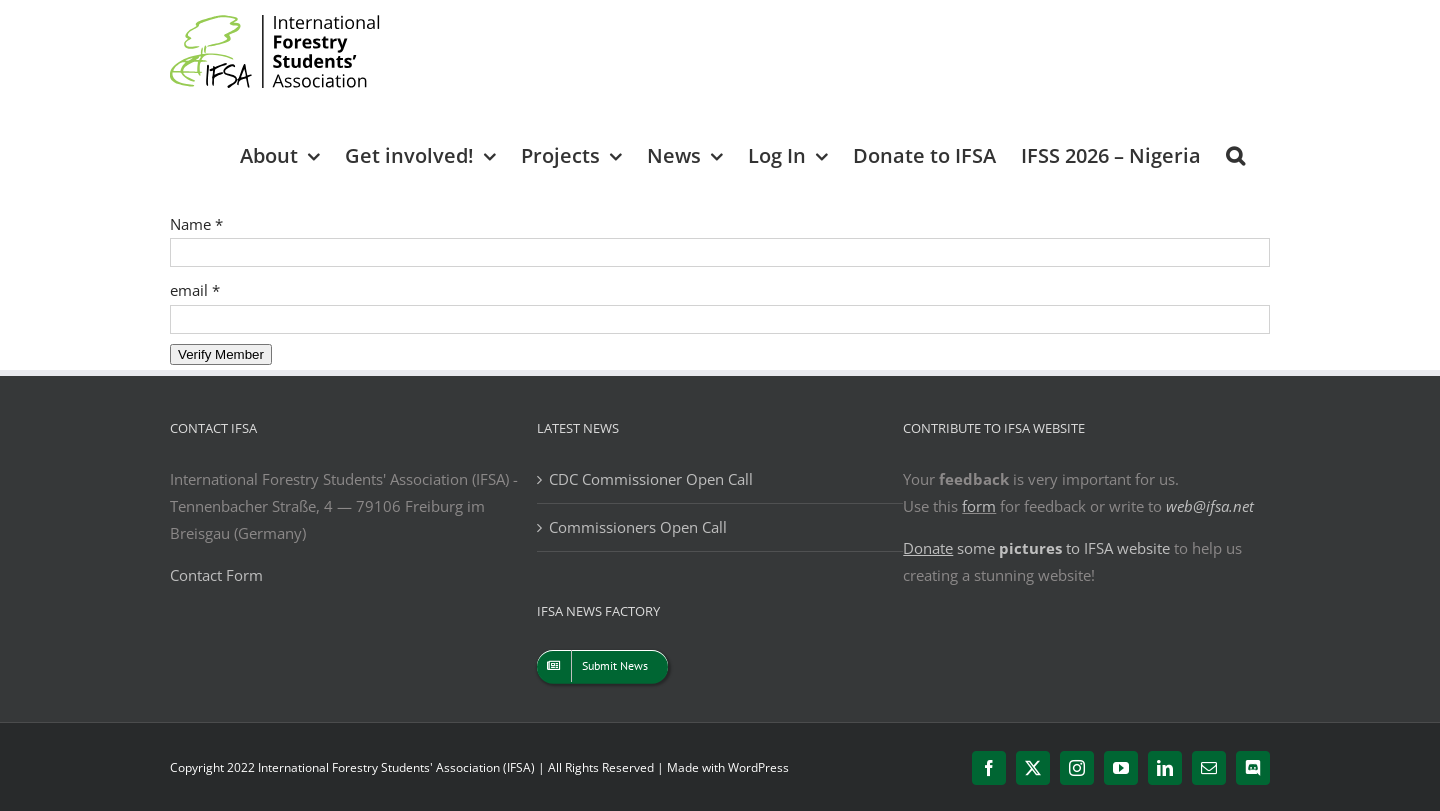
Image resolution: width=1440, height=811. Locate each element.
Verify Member (221, 354)
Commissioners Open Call (638, 527)
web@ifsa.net (1210, 506)
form (979, 506)
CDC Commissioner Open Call (651, 479)
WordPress (758, 767)
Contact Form (216, 575)
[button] (1235, 154)
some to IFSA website (1036, 548)
